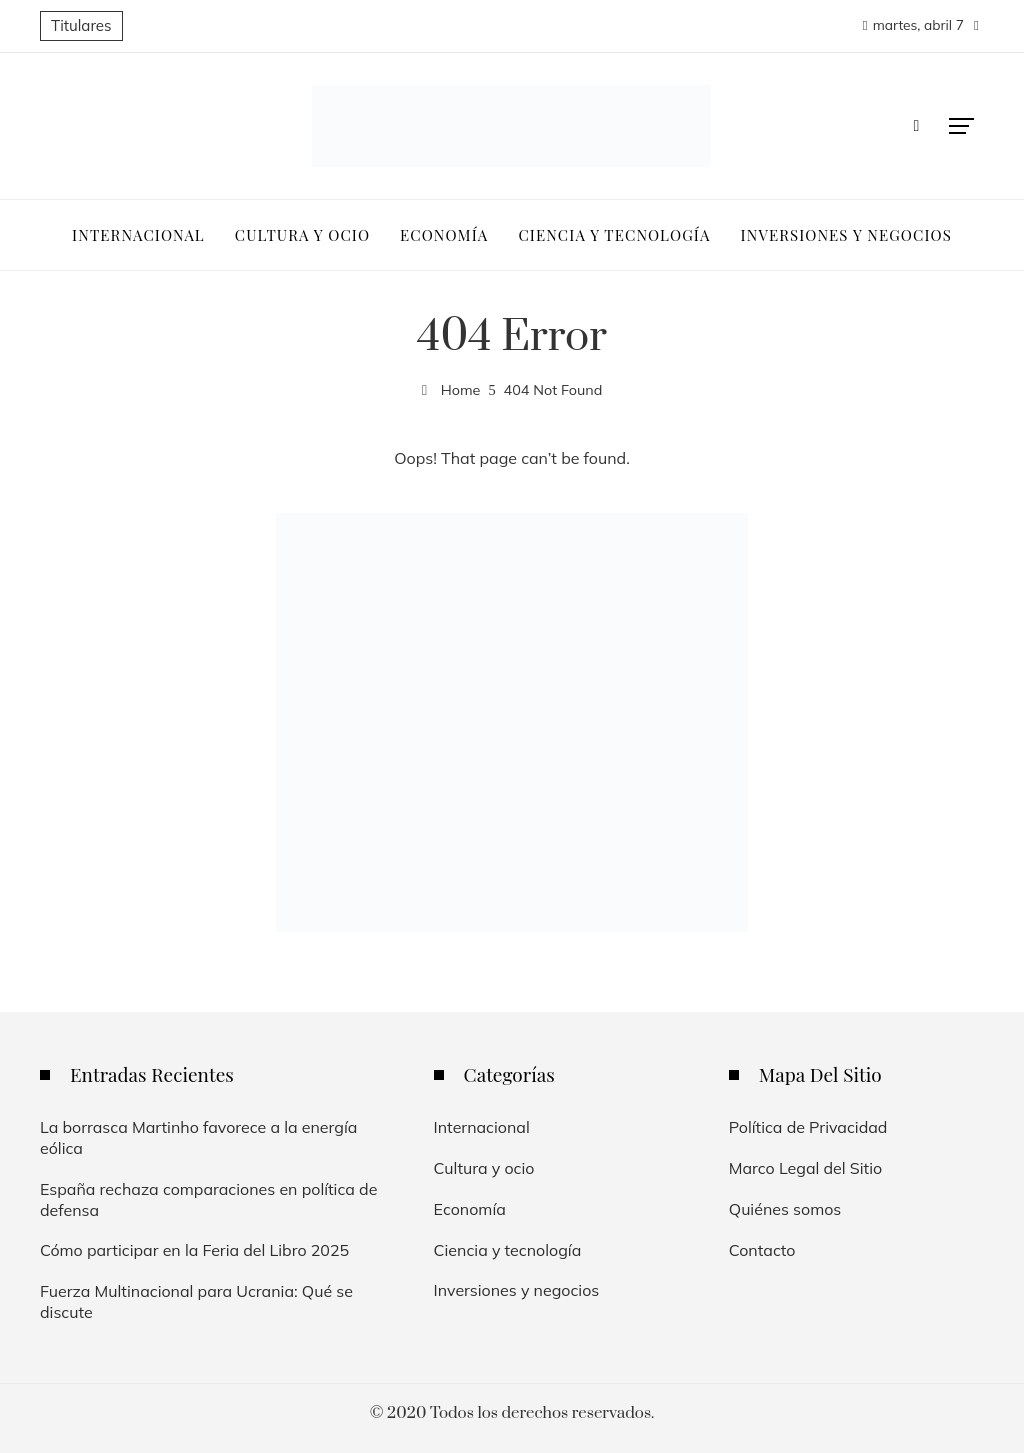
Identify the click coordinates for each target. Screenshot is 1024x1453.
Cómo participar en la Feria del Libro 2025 (194, 1250)
